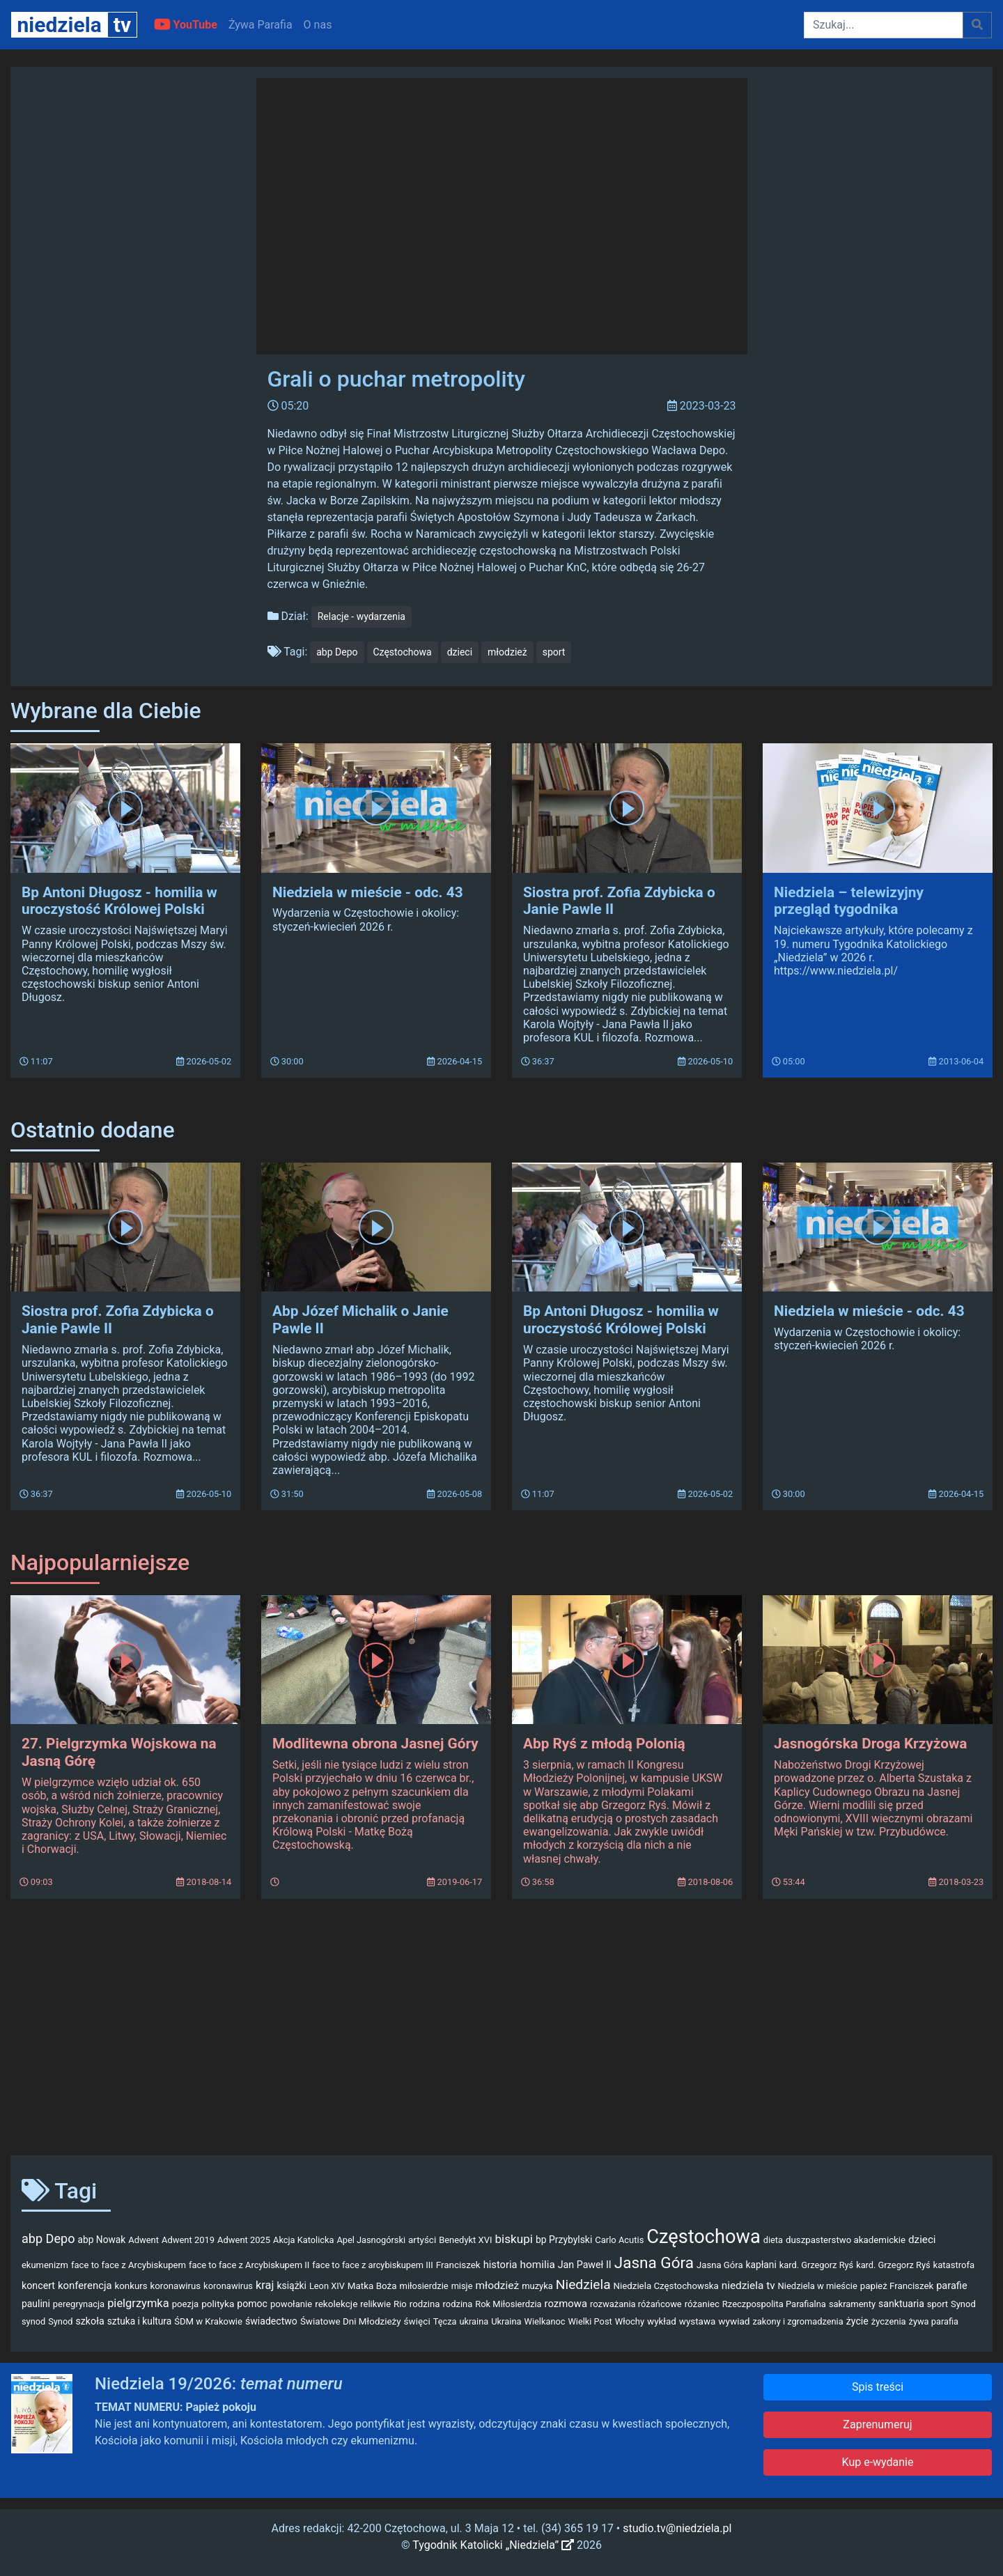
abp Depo (336, 652)
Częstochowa (402, 652)
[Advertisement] (501, 2035)
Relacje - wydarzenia (361, 616)
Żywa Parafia (260, 24)
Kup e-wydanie (878, 2462)
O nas (318, 24)
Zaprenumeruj (877, 2424)
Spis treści (877, 2386)
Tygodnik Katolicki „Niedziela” (493, 2545)
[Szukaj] (883, 25)
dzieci (459, 652)
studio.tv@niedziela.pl (677, 2528)
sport (554, 652)
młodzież (507, 652)
